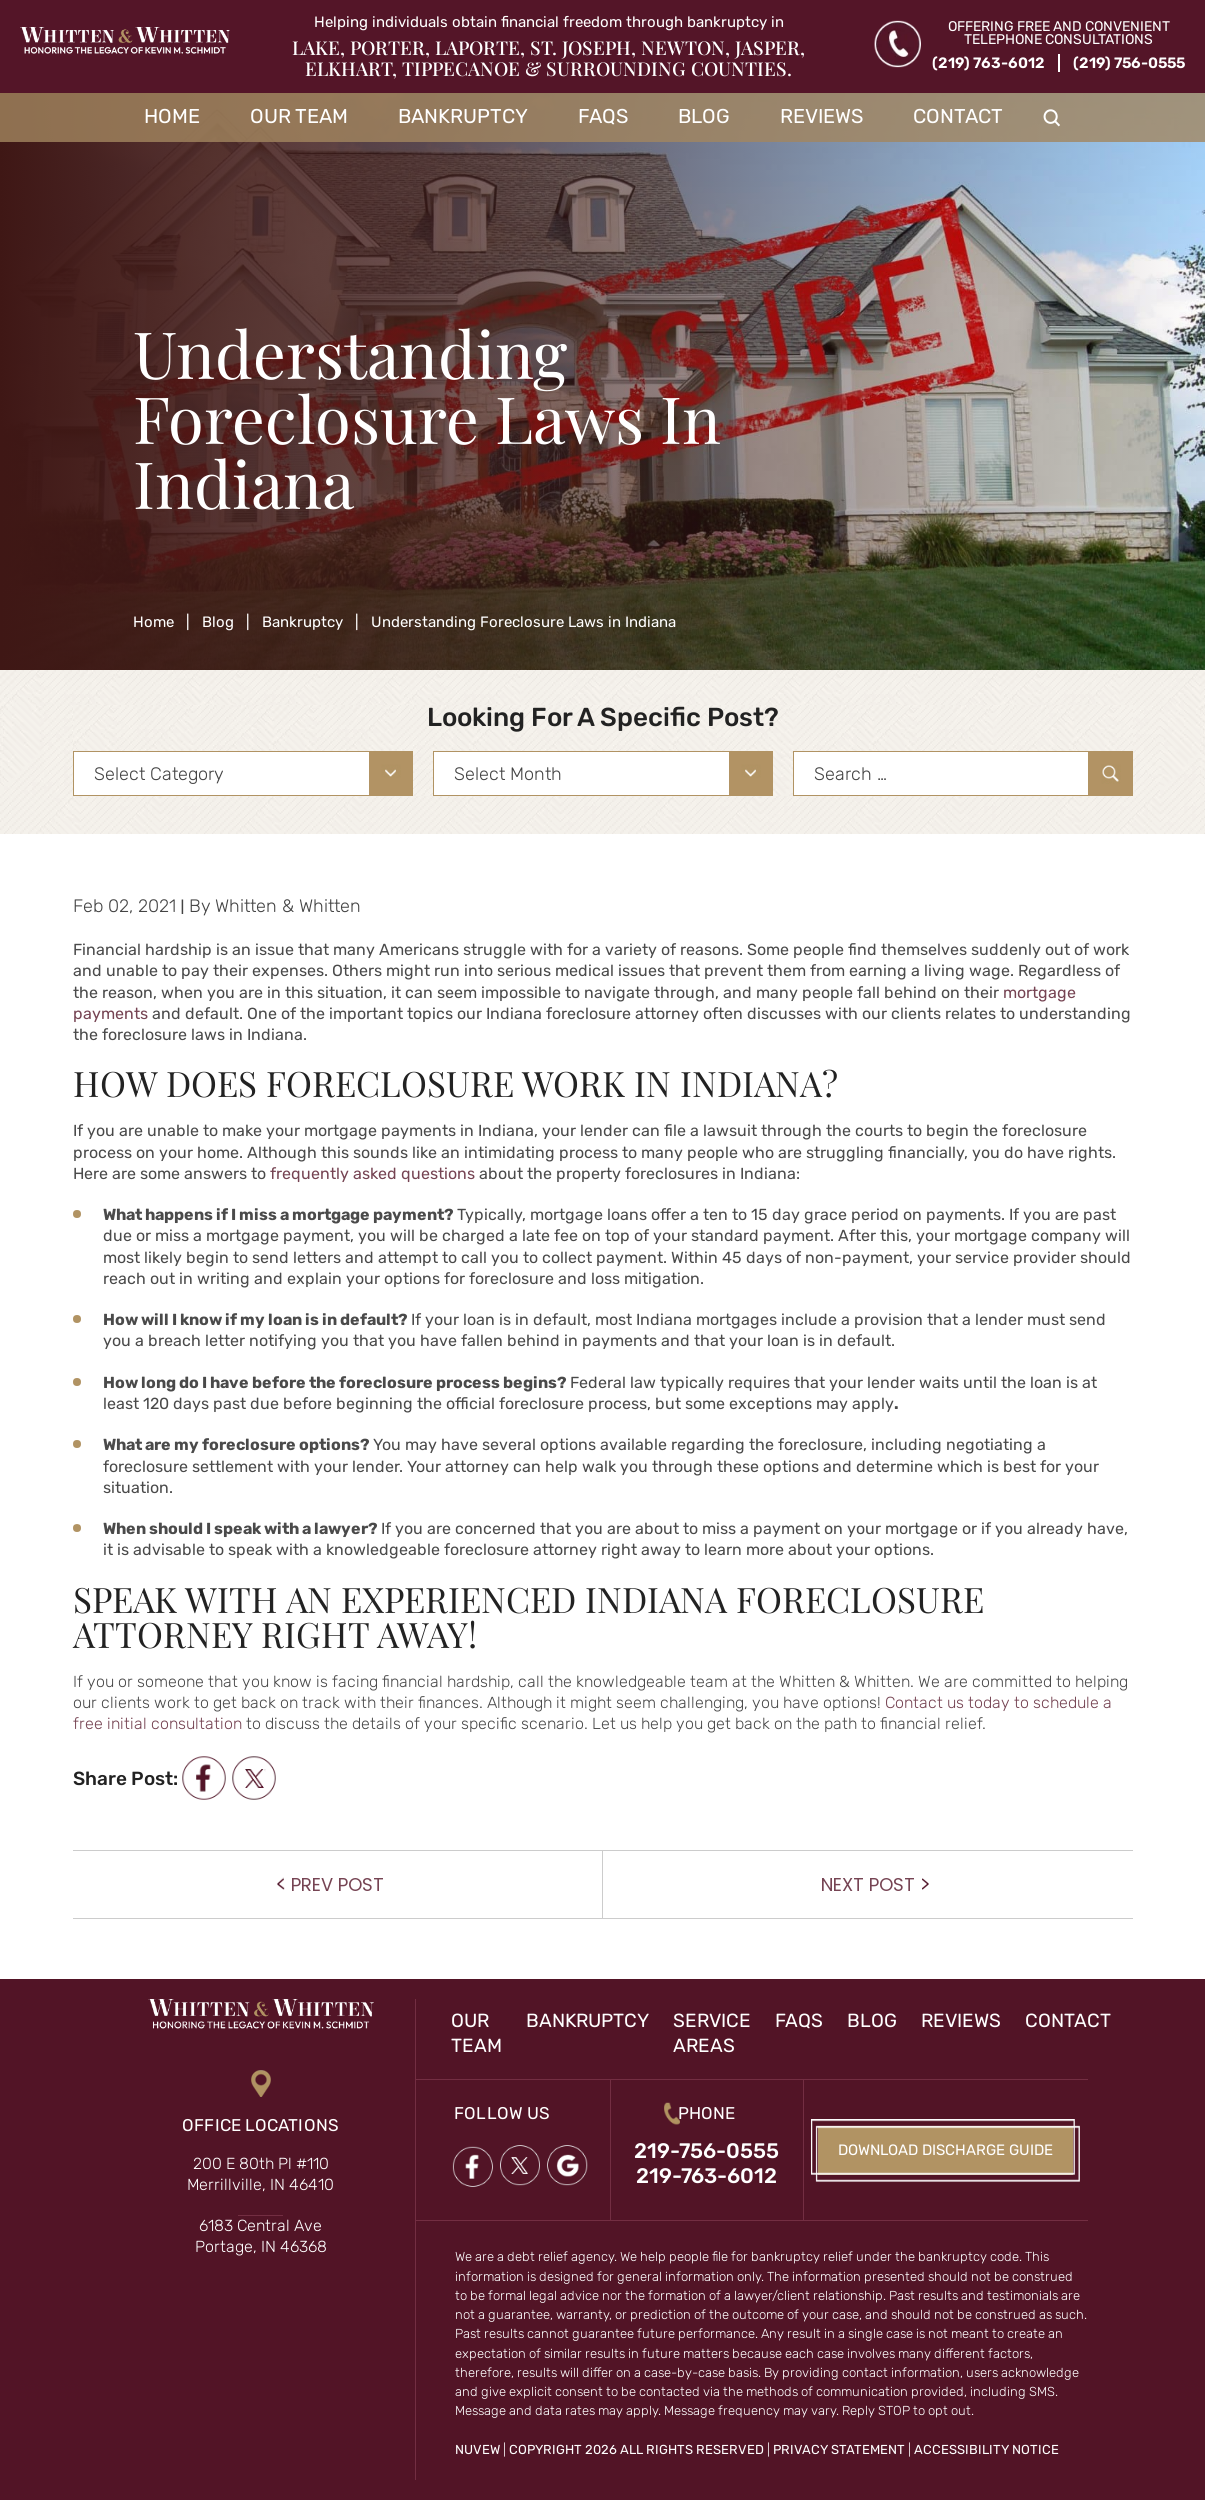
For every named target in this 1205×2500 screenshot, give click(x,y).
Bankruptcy (463, 116)
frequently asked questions (372, 1173)
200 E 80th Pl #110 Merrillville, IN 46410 (260, 2174)
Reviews (821, 116)
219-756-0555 (706, 2150)
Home (172, 116)
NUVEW (477, 2449)
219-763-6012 (706, 2175)
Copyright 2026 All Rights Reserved (636, 2449)
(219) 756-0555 (1129, 63)
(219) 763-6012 (988, 63)
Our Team (299, 116)
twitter (253, 1778)
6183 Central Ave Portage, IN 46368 (261, 2236)
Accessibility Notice (986, 2449)
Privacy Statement (839, 2449)
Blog (704, 116)
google (568, 2167)
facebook (203, 1778)
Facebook (472, 2167)
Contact (958, 116)
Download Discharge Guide (945, 2150)
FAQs (603, 116)
